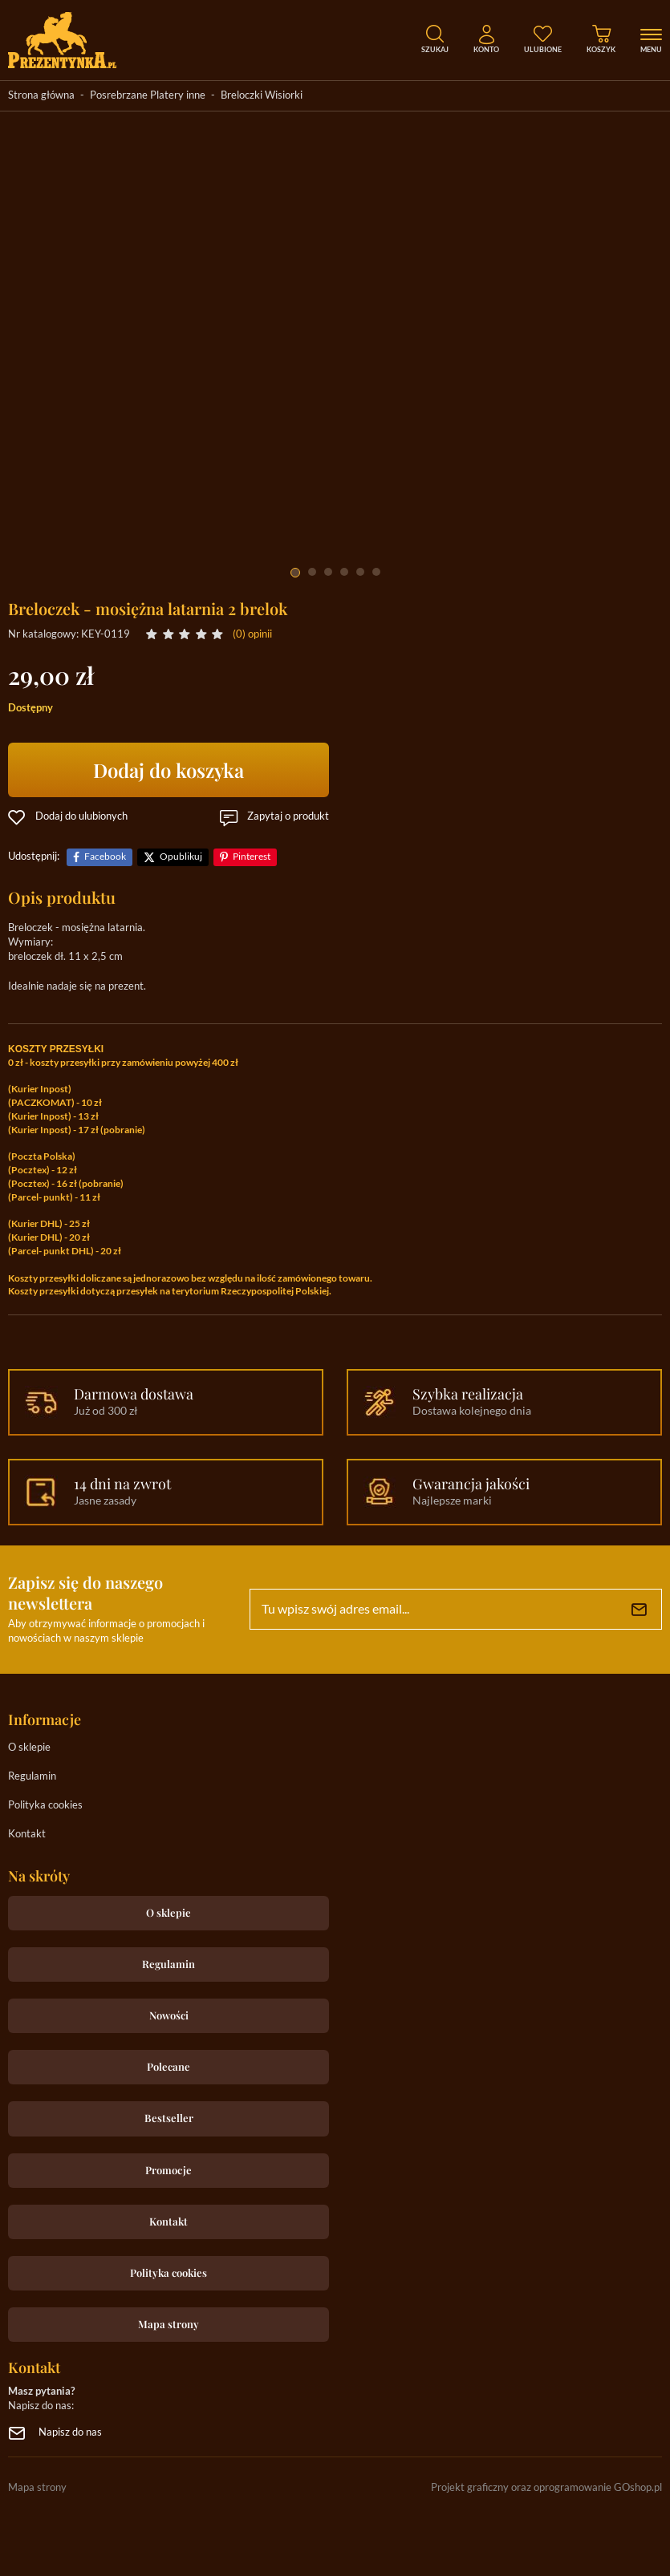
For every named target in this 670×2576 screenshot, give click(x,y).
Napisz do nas (70, 2433)
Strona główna (41, 96)
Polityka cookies (45, 1805)
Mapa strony (168, 2324)
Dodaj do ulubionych (81, 817)
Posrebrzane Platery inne (147, 96)
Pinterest (251, 857)
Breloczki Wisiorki (262, 96)
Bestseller (168, 2117)
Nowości (169, 2015)
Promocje (168, 2170)
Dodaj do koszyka (168, 770)
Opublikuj (181, 857)
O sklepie (29, 1748)
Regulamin (32, 1777)
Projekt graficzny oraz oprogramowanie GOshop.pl (546, 2488)
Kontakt (27, 1834)
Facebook (105, 857)
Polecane (168, 2066)
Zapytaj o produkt (288, 817)
